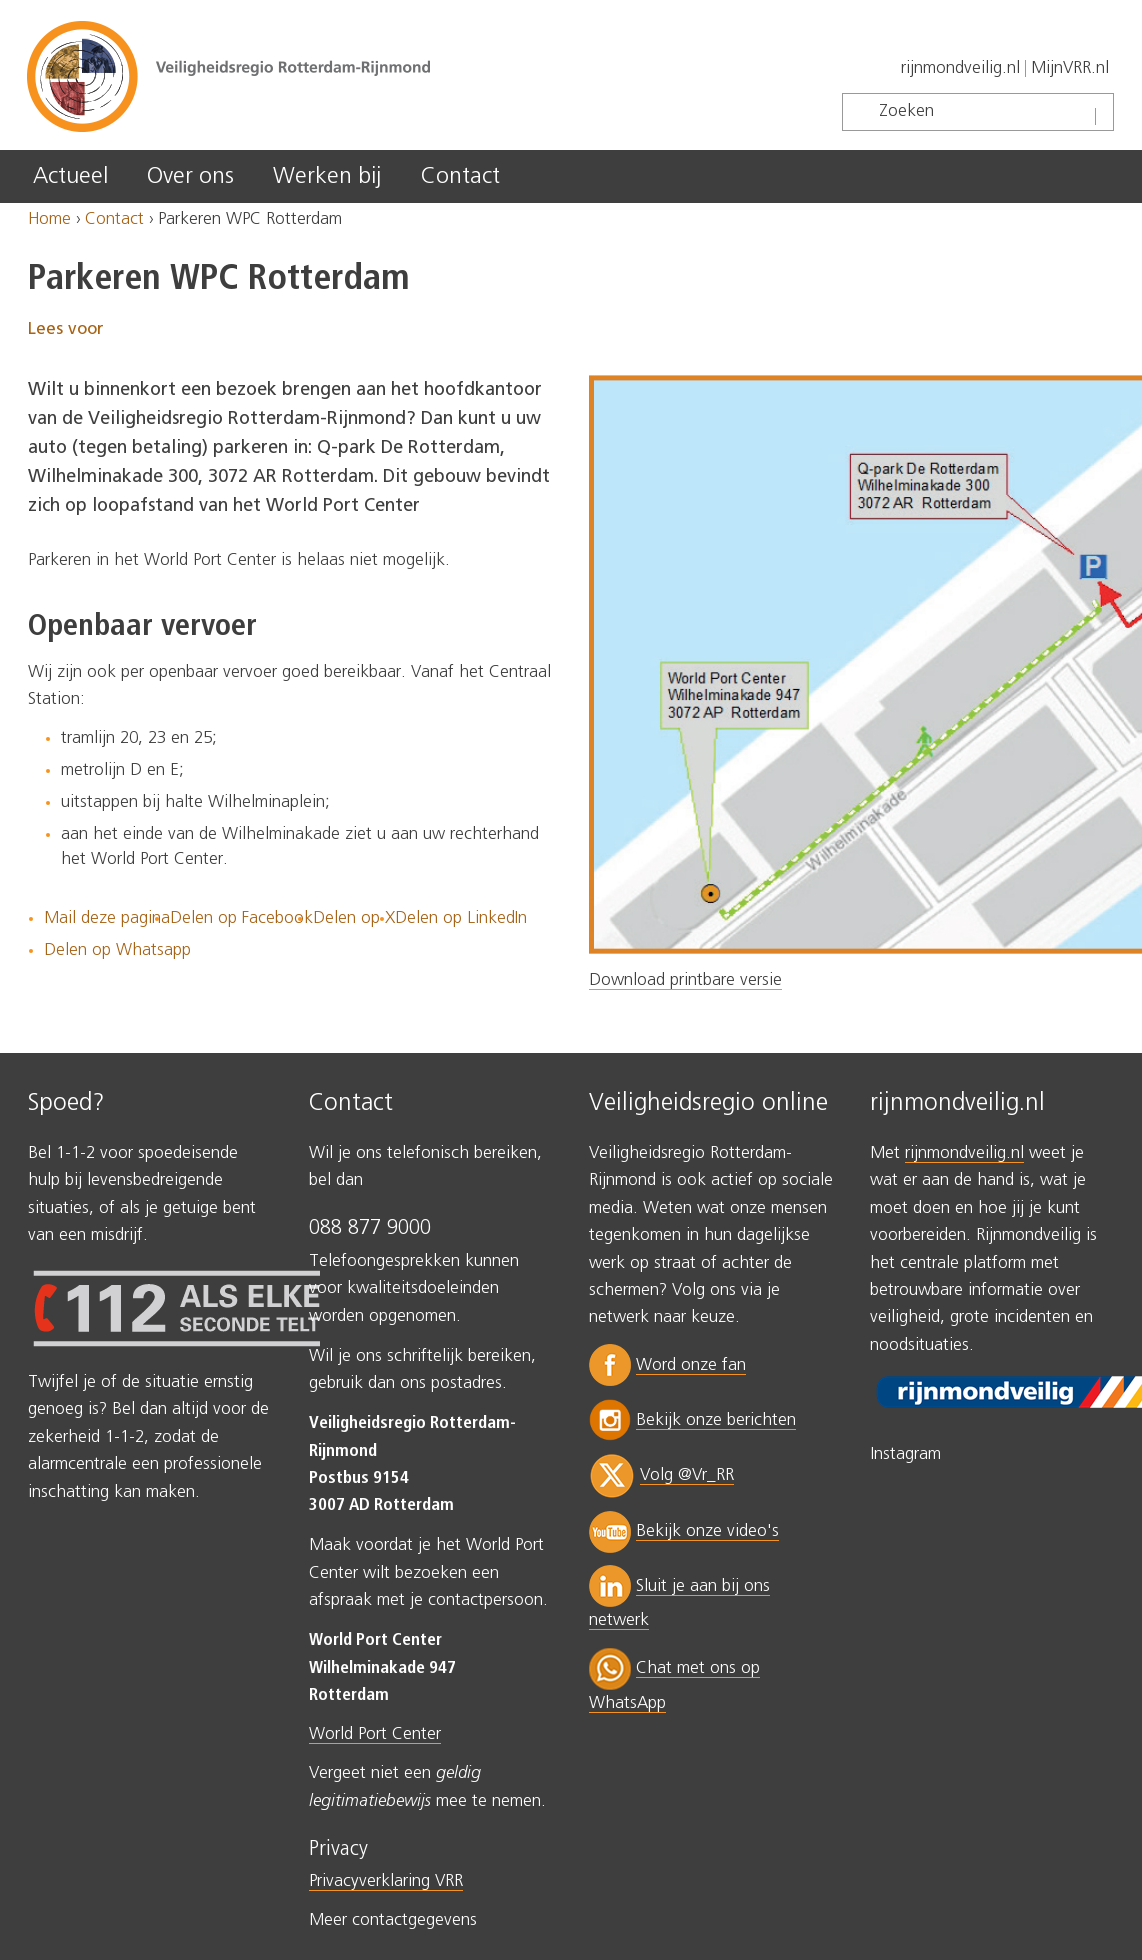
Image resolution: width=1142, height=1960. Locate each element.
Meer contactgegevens (393, 1920)
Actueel (70, 176)
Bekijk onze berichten (716, 1420)
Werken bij (327, 176)
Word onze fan (691, 1365)
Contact (460, 176)
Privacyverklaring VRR (386, 1881)
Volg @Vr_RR (687, 1475)
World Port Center (375, 1734)
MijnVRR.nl (1070, 68)
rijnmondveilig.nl (960, 68)
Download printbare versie (685, 980)
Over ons (190, 176)
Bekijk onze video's (707, 1531)
